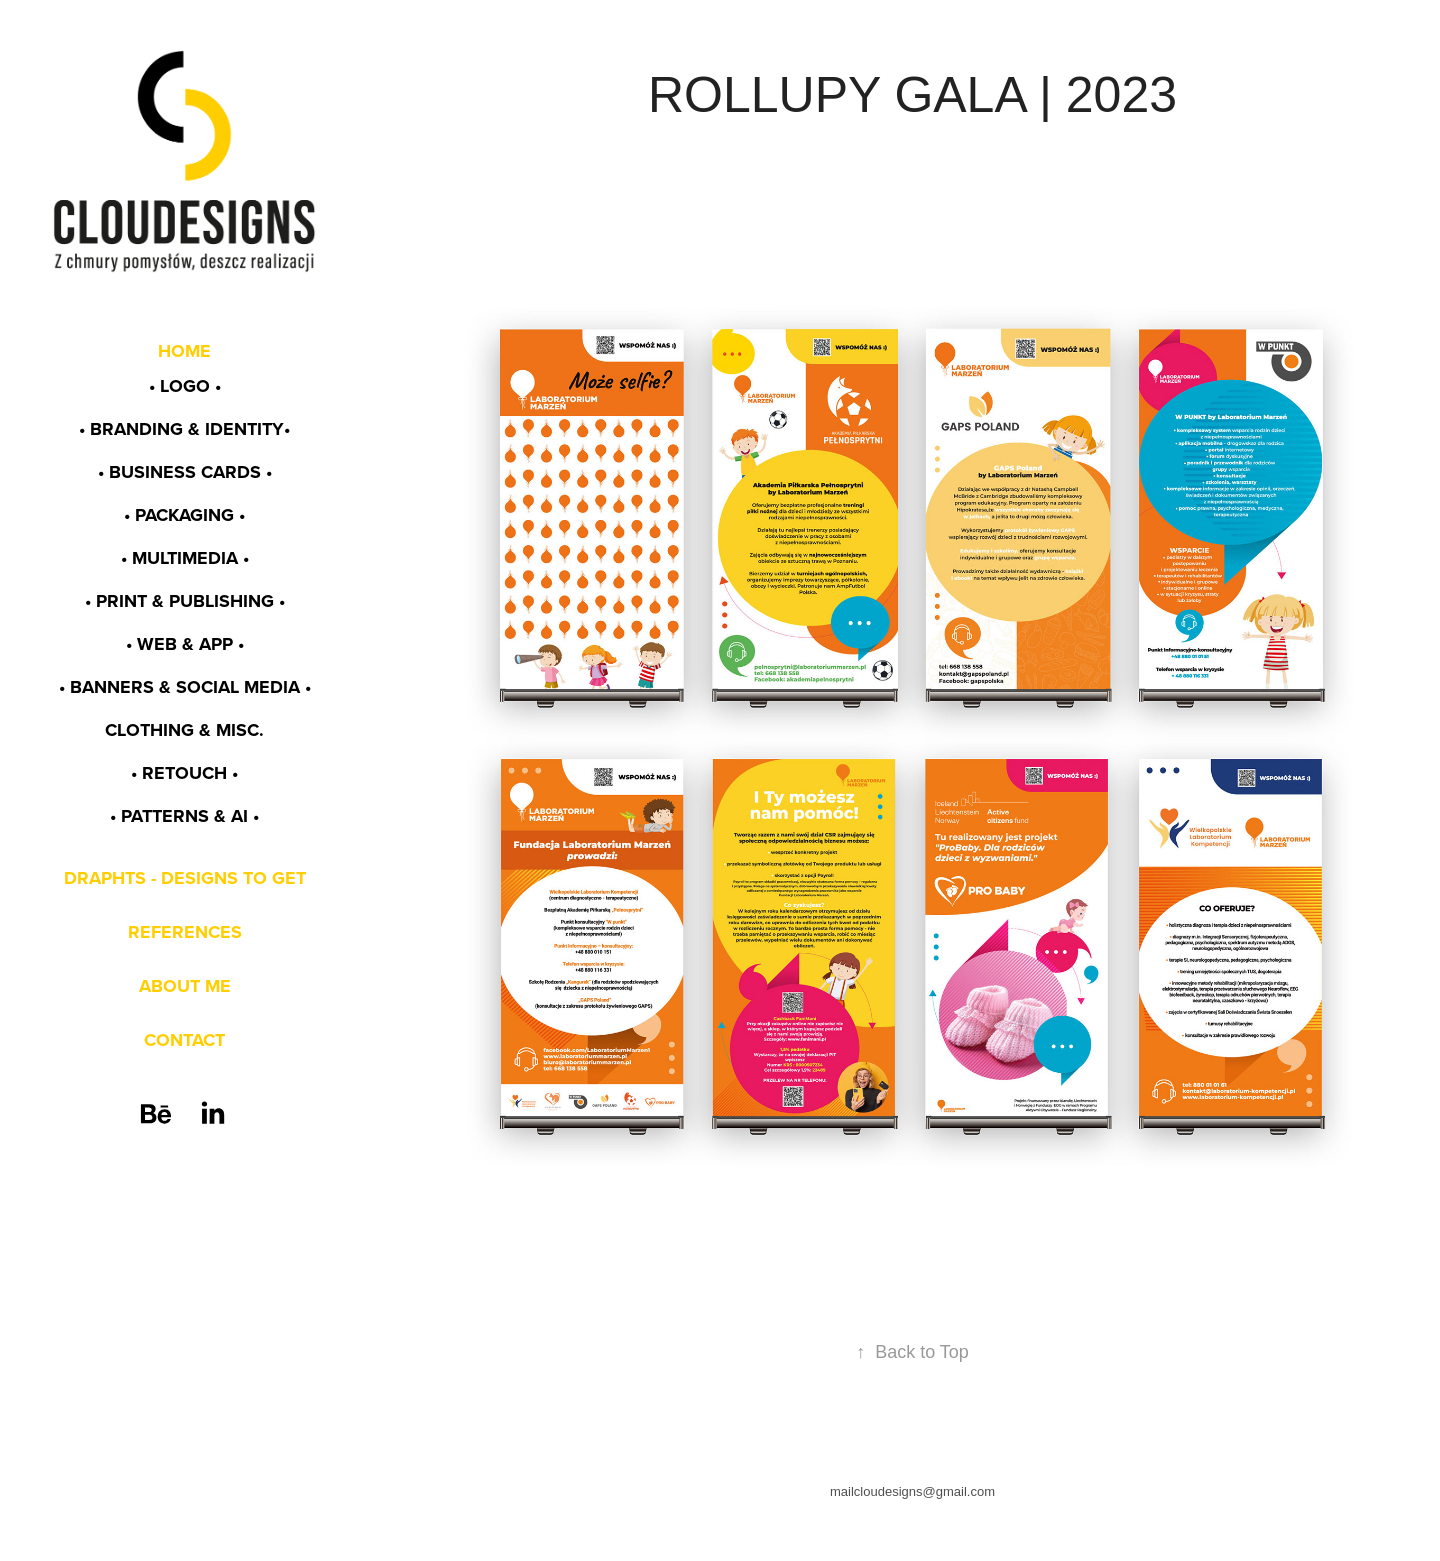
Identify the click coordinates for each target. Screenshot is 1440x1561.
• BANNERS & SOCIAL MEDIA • (185, 687)
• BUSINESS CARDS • (185, 472)
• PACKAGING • (184, 515)
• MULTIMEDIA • (185, 558)
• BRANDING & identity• (184, 429)
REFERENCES (185, 932)
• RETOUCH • (184, 773)
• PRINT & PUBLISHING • (185, 601)
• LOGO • (185, 386)
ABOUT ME (185, 986)
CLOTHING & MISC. (184, 730)
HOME (184, 351)
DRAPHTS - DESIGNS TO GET (185, 878)
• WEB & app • (185, 644)
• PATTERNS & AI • (184, 816)
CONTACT (184, 1040)
